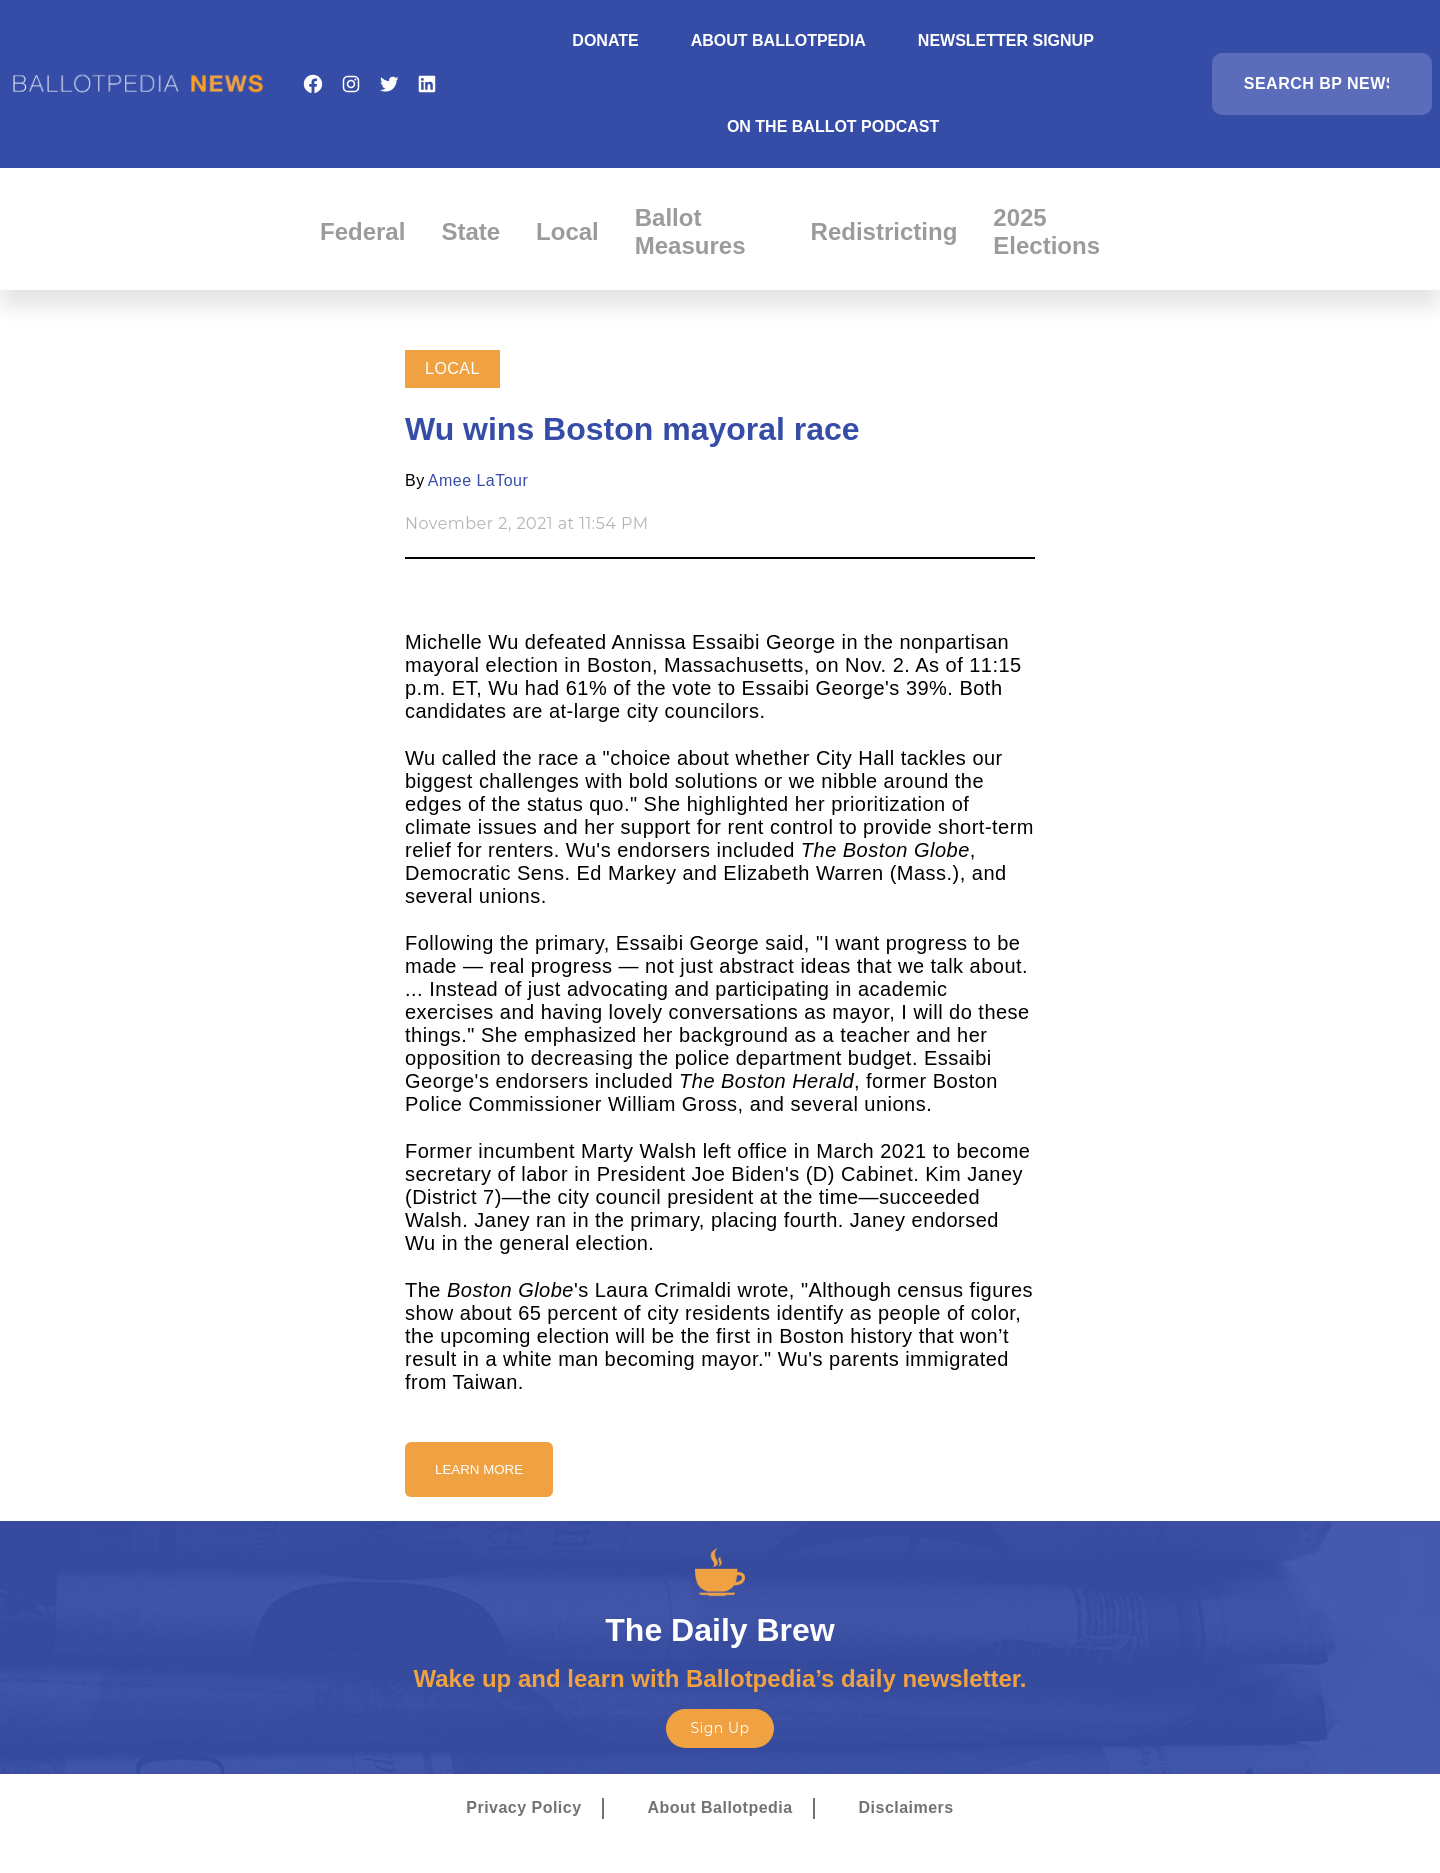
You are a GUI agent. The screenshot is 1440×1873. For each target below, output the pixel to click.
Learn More (479, 1469)
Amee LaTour (478, 480)
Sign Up (719, 1728)
